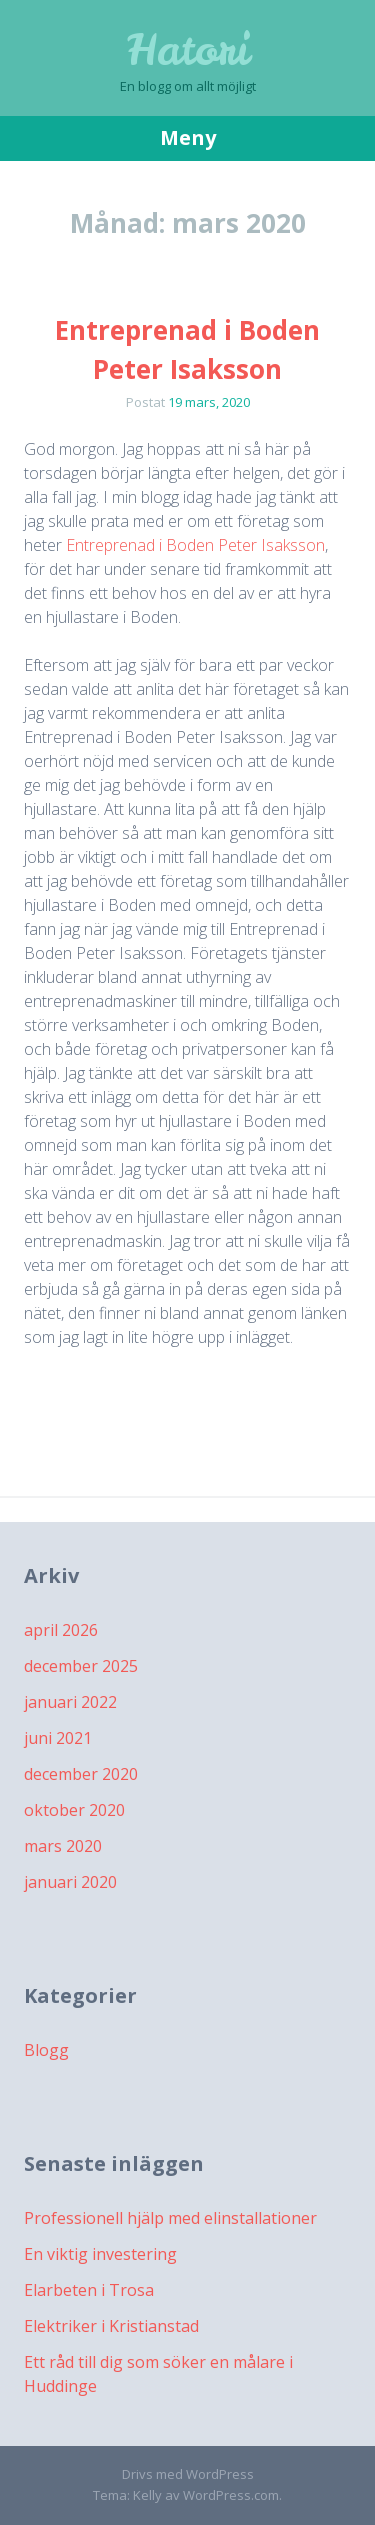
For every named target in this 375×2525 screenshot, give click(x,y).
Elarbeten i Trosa (89, 2290)
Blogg (46, 2050)
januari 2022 (70, 1702)
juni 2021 (58, 1738)
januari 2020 (70, 1882)
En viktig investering (100, 2254)
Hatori (188, 50)
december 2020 (81, 1774)
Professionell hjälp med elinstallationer (170, 2218)
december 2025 (81, 1666)
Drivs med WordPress (188, 2474)
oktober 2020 (74, 1810)
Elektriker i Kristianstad (111, 2326)
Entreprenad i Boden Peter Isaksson (195, 545)
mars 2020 (63, 1846)
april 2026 (61, 1630)
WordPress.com (231, 2495)
